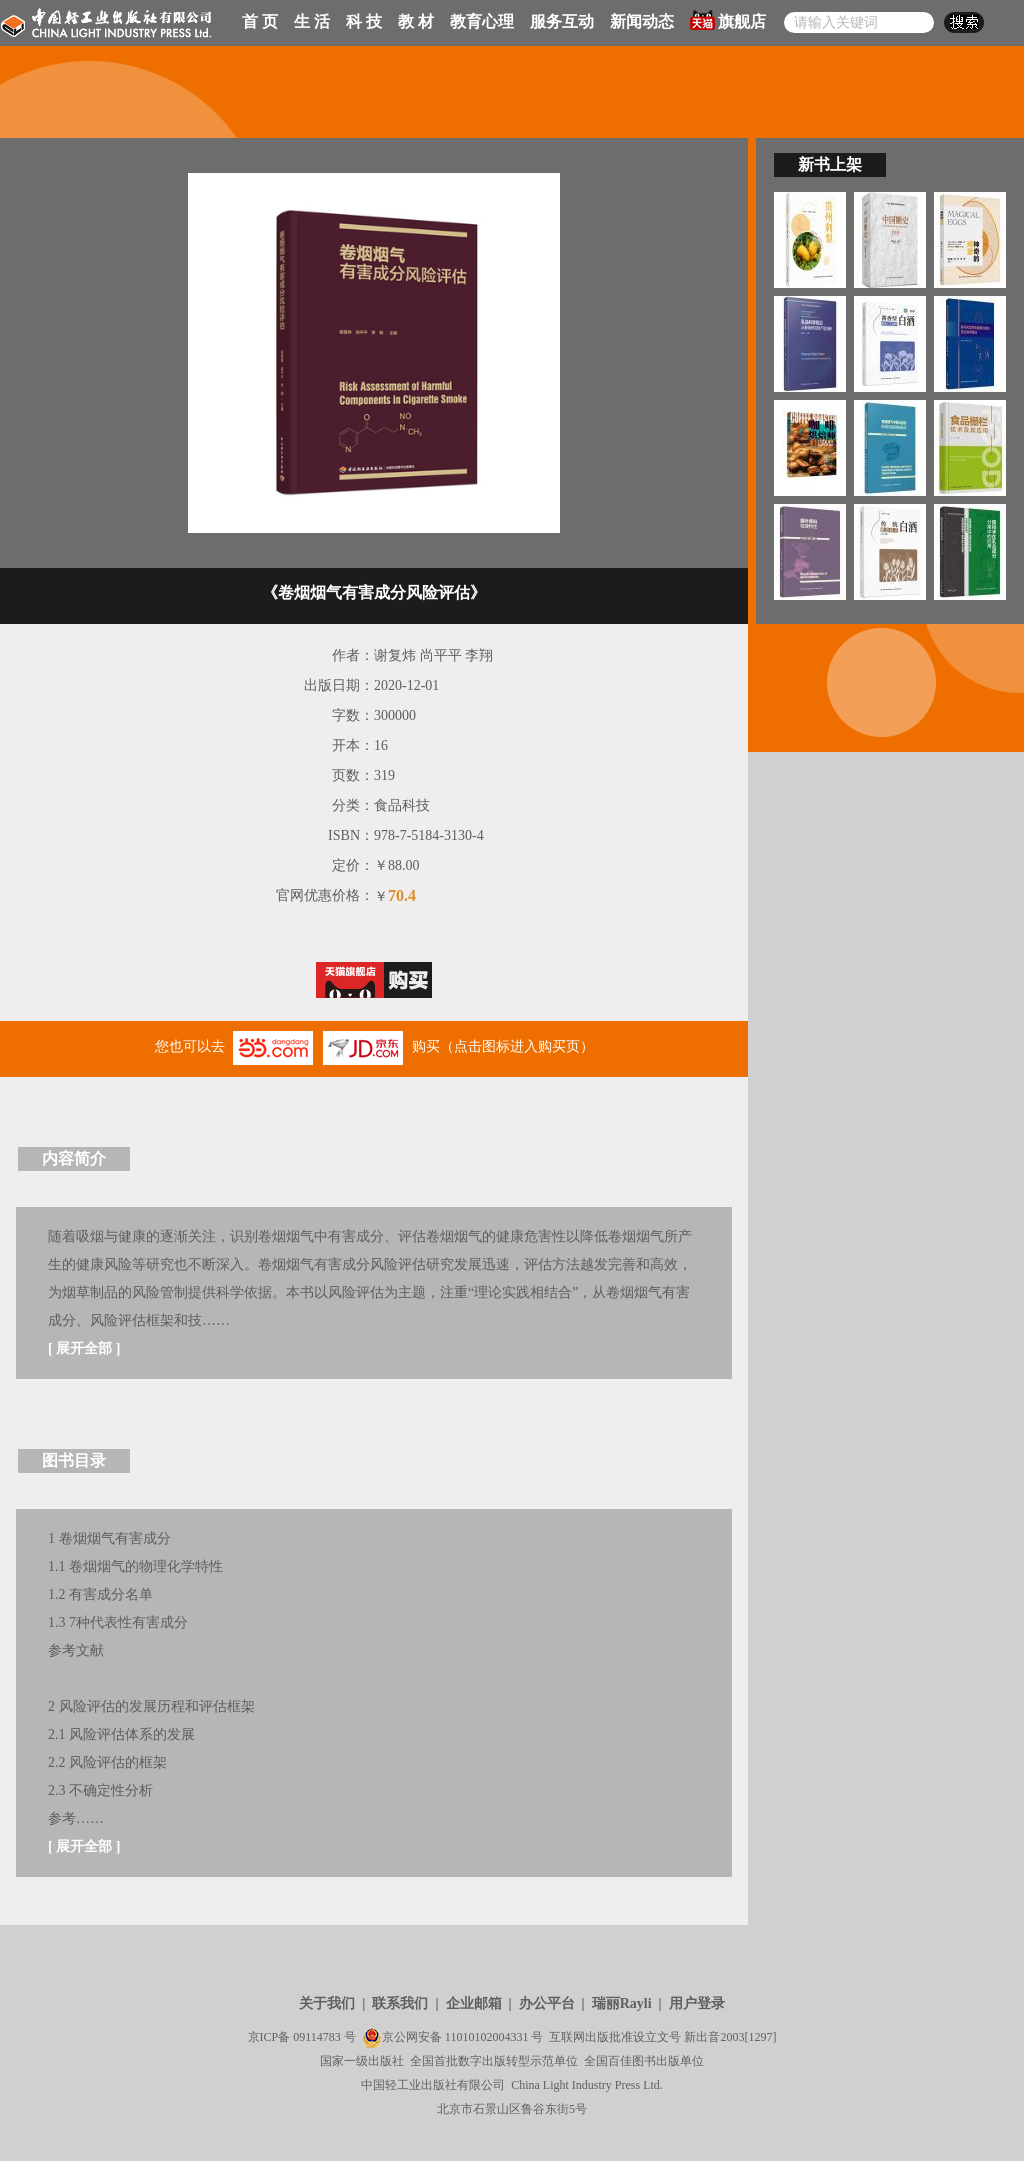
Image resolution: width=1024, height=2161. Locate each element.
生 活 (312, 21)
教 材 (416, 21)
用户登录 (697, 2003)
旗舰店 (728, 20)
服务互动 (562, 21)
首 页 (260, 21)
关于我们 (327, 2003)
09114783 (317, 2037)
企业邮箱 (474, 2003)
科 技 (364, 21)
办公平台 (547, 2003)
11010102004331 (487, 2037)
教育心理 (482, 21)
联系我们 (400, 2003)
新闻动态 (642, 21)
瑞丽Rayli (622, 2003)
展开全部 (84, 1348)
